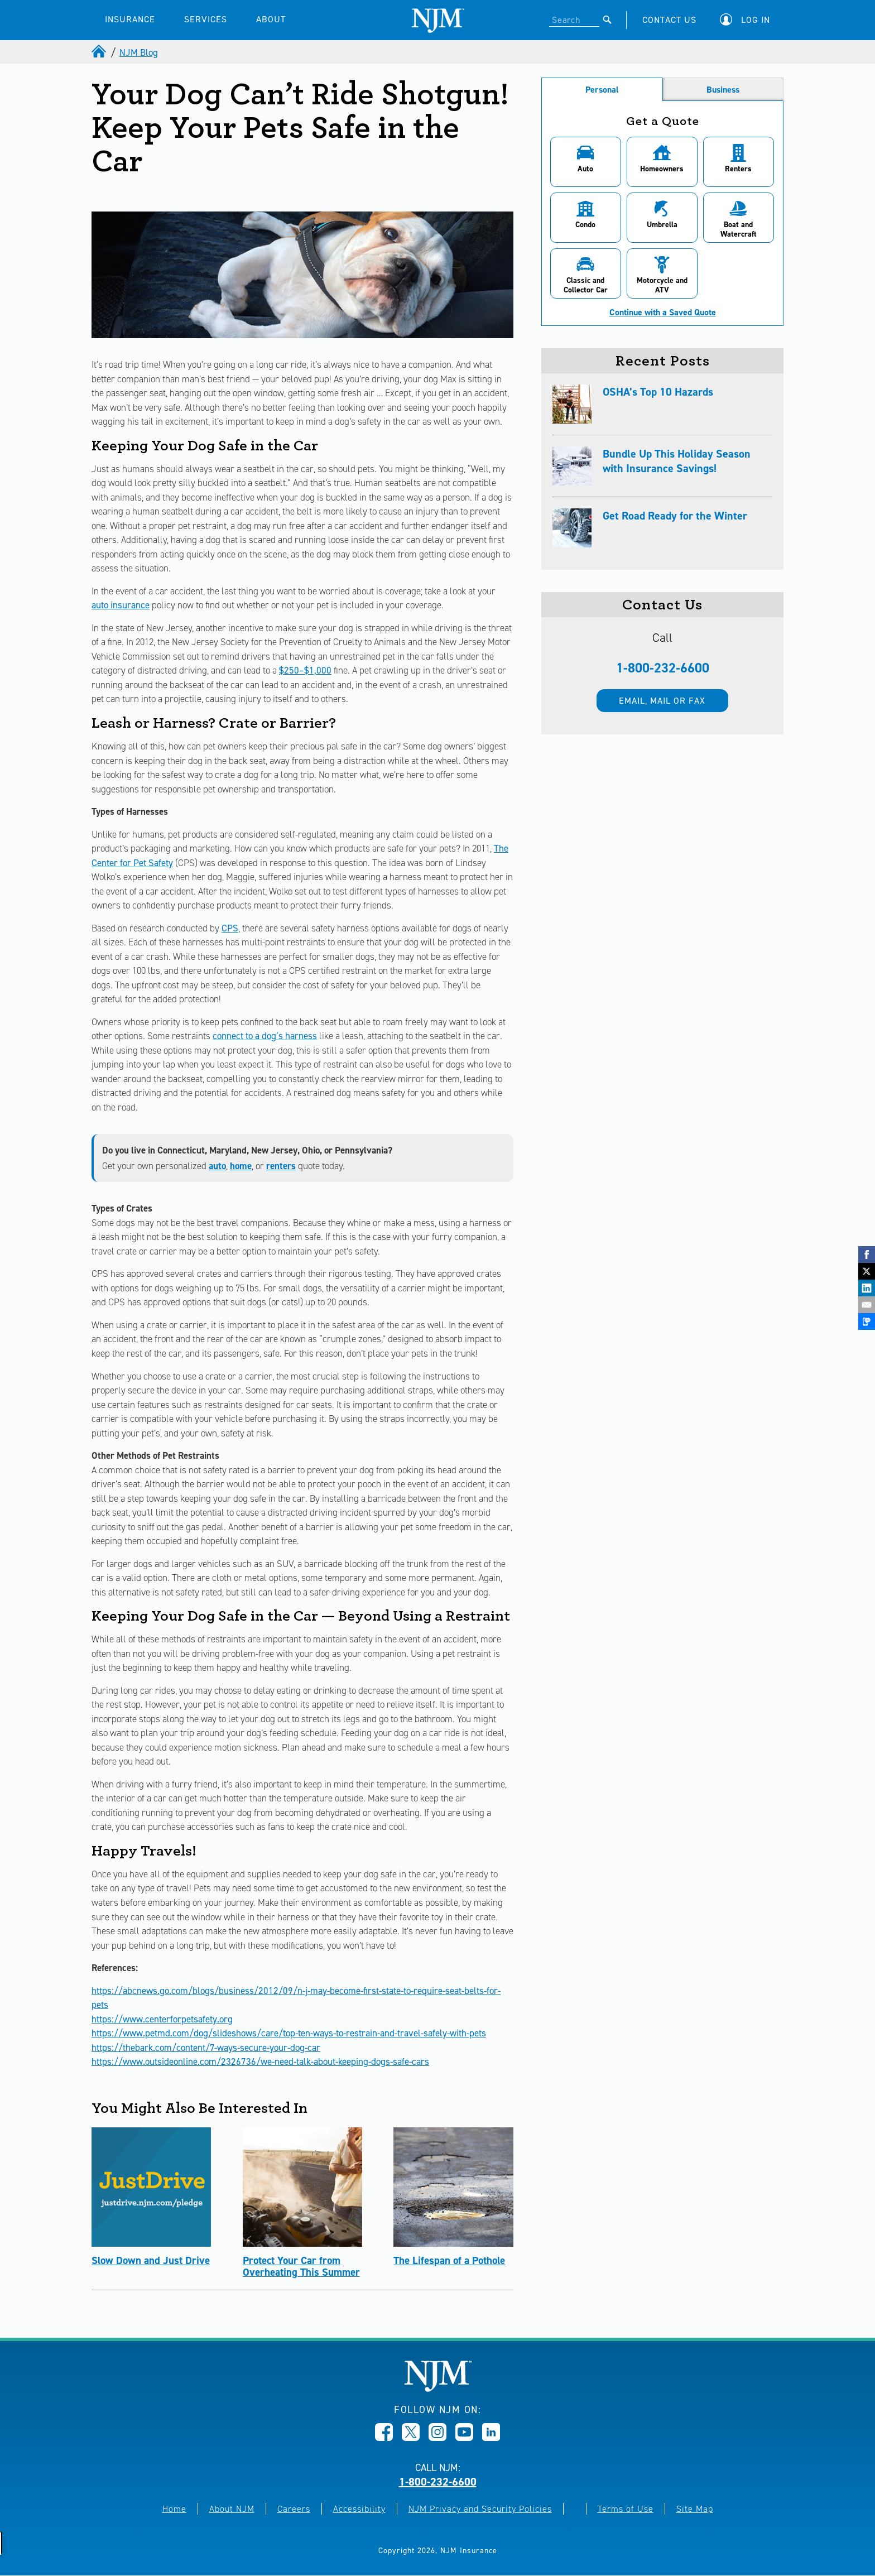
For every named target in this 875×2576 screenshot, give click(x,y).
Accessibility (359, 2509)
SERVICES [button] (205, 19)
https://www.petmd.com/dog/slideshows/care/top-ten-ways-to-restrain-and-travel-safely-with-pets (289, 2033)
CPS (230, 928)
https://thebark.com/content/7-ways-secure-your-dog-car (206, 2047)
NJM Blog (138, 52)
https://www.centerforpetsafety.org (162, 2019)
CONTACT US (669, 20)
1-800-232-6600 (662, 668)
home (241, 1166)
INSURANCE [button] (130, 19)
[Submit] (607, 20)
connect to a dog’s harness (265, 1036)
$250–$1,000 (305, 670)
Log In (755, 20)
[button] (747, 20)
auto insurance (121, 605)
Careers (293, 2509)
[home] (100, 52)
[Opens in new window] (384, 2437)
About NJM (231, 2509)
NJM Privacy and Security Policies (480, 2509)
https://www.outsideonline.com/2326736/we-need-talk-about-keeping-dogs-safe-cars (260, 2061)
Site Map (694, 2509)
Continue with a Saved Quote (662, 312)
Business (722, 89)
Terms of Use (625, 2509)
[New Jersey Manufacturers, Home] (438, 2389)
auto (217, 1166)
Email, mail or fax (662, 701)
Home (174, 2509)
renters (281, 1166)
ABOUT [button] (271, 19)
